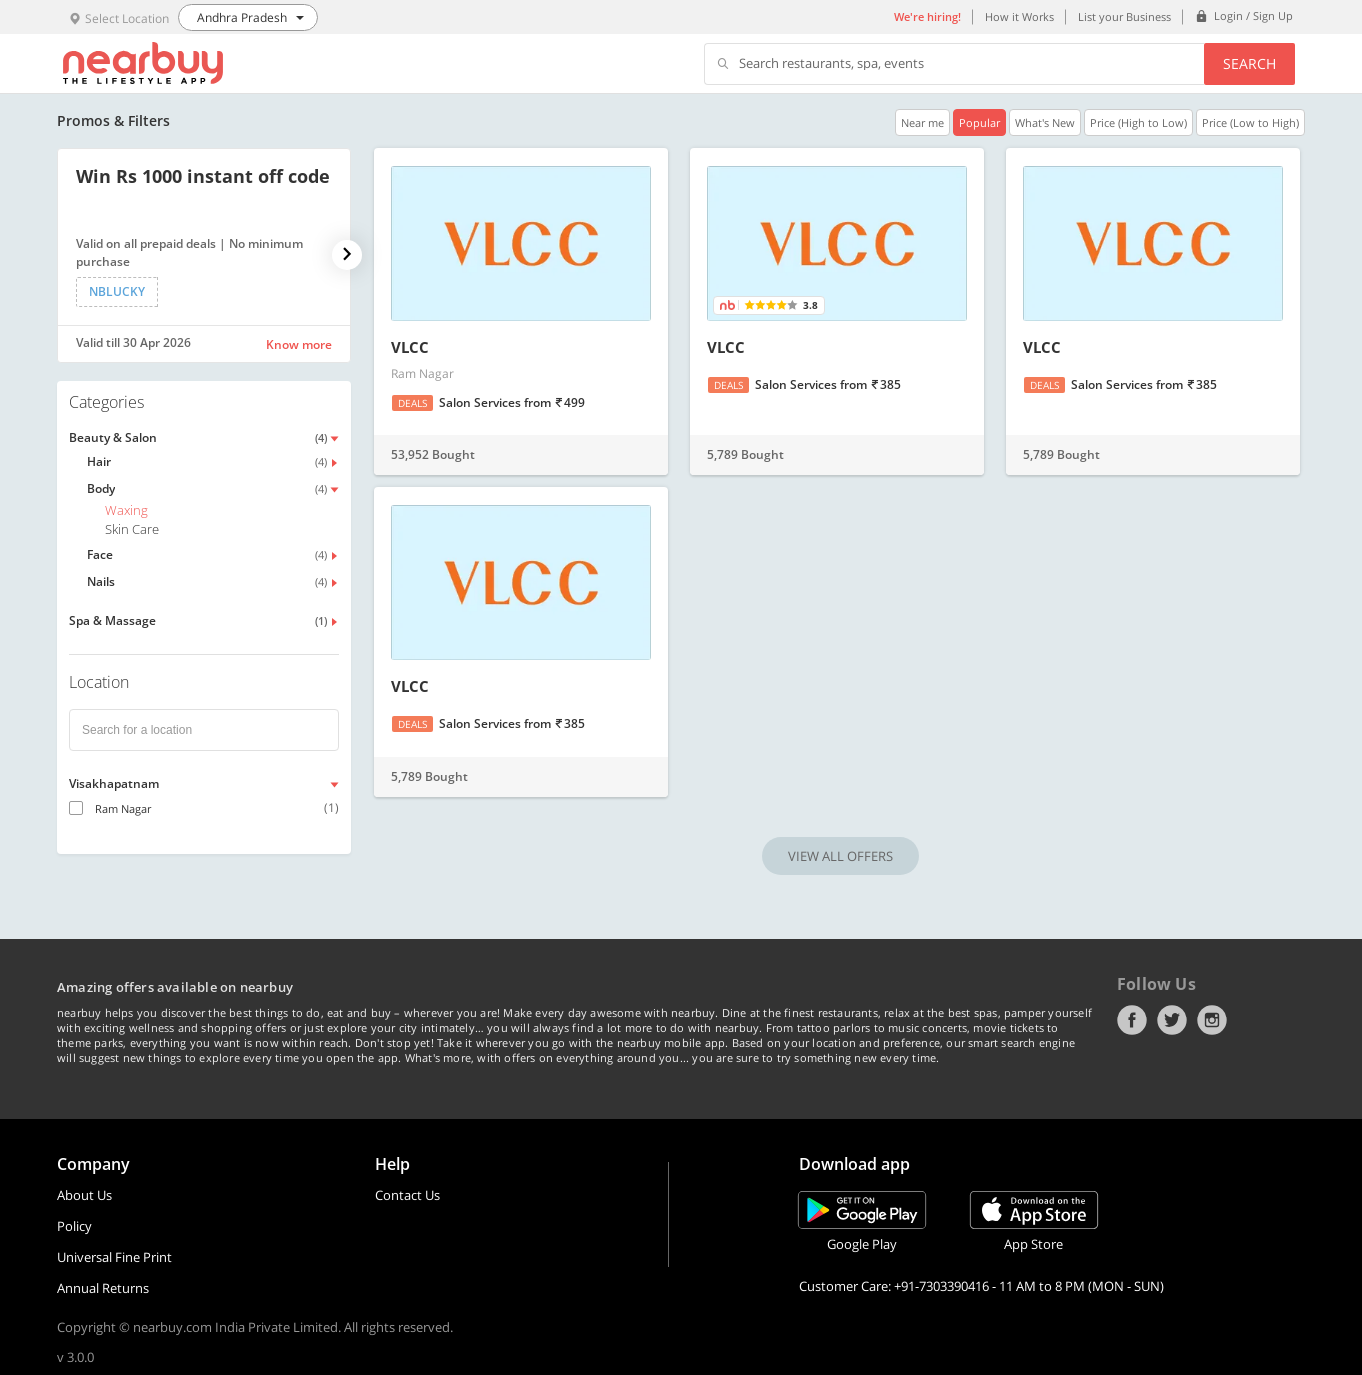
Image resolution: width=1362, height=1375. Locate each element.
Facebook (1132, 1020)
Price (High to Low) (1138, 122)
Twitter (1172, 1020)
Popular (979, 122)
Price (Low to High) (1250, 122)
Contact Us (407, 1195)
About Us (84, 1195)
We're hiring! (927, 16)
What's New (1045, 122)
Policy (74, 1226)
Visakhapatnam (114, 783)
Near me (922, 122)
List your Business (1124, 16)
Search (1249, 63)
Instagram (1212, 1020)
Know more (299, 344)
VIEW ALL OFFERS (840, 856)
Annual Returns (103, 1288)
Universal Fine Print (114, 1257)
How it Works (1019, 16)
